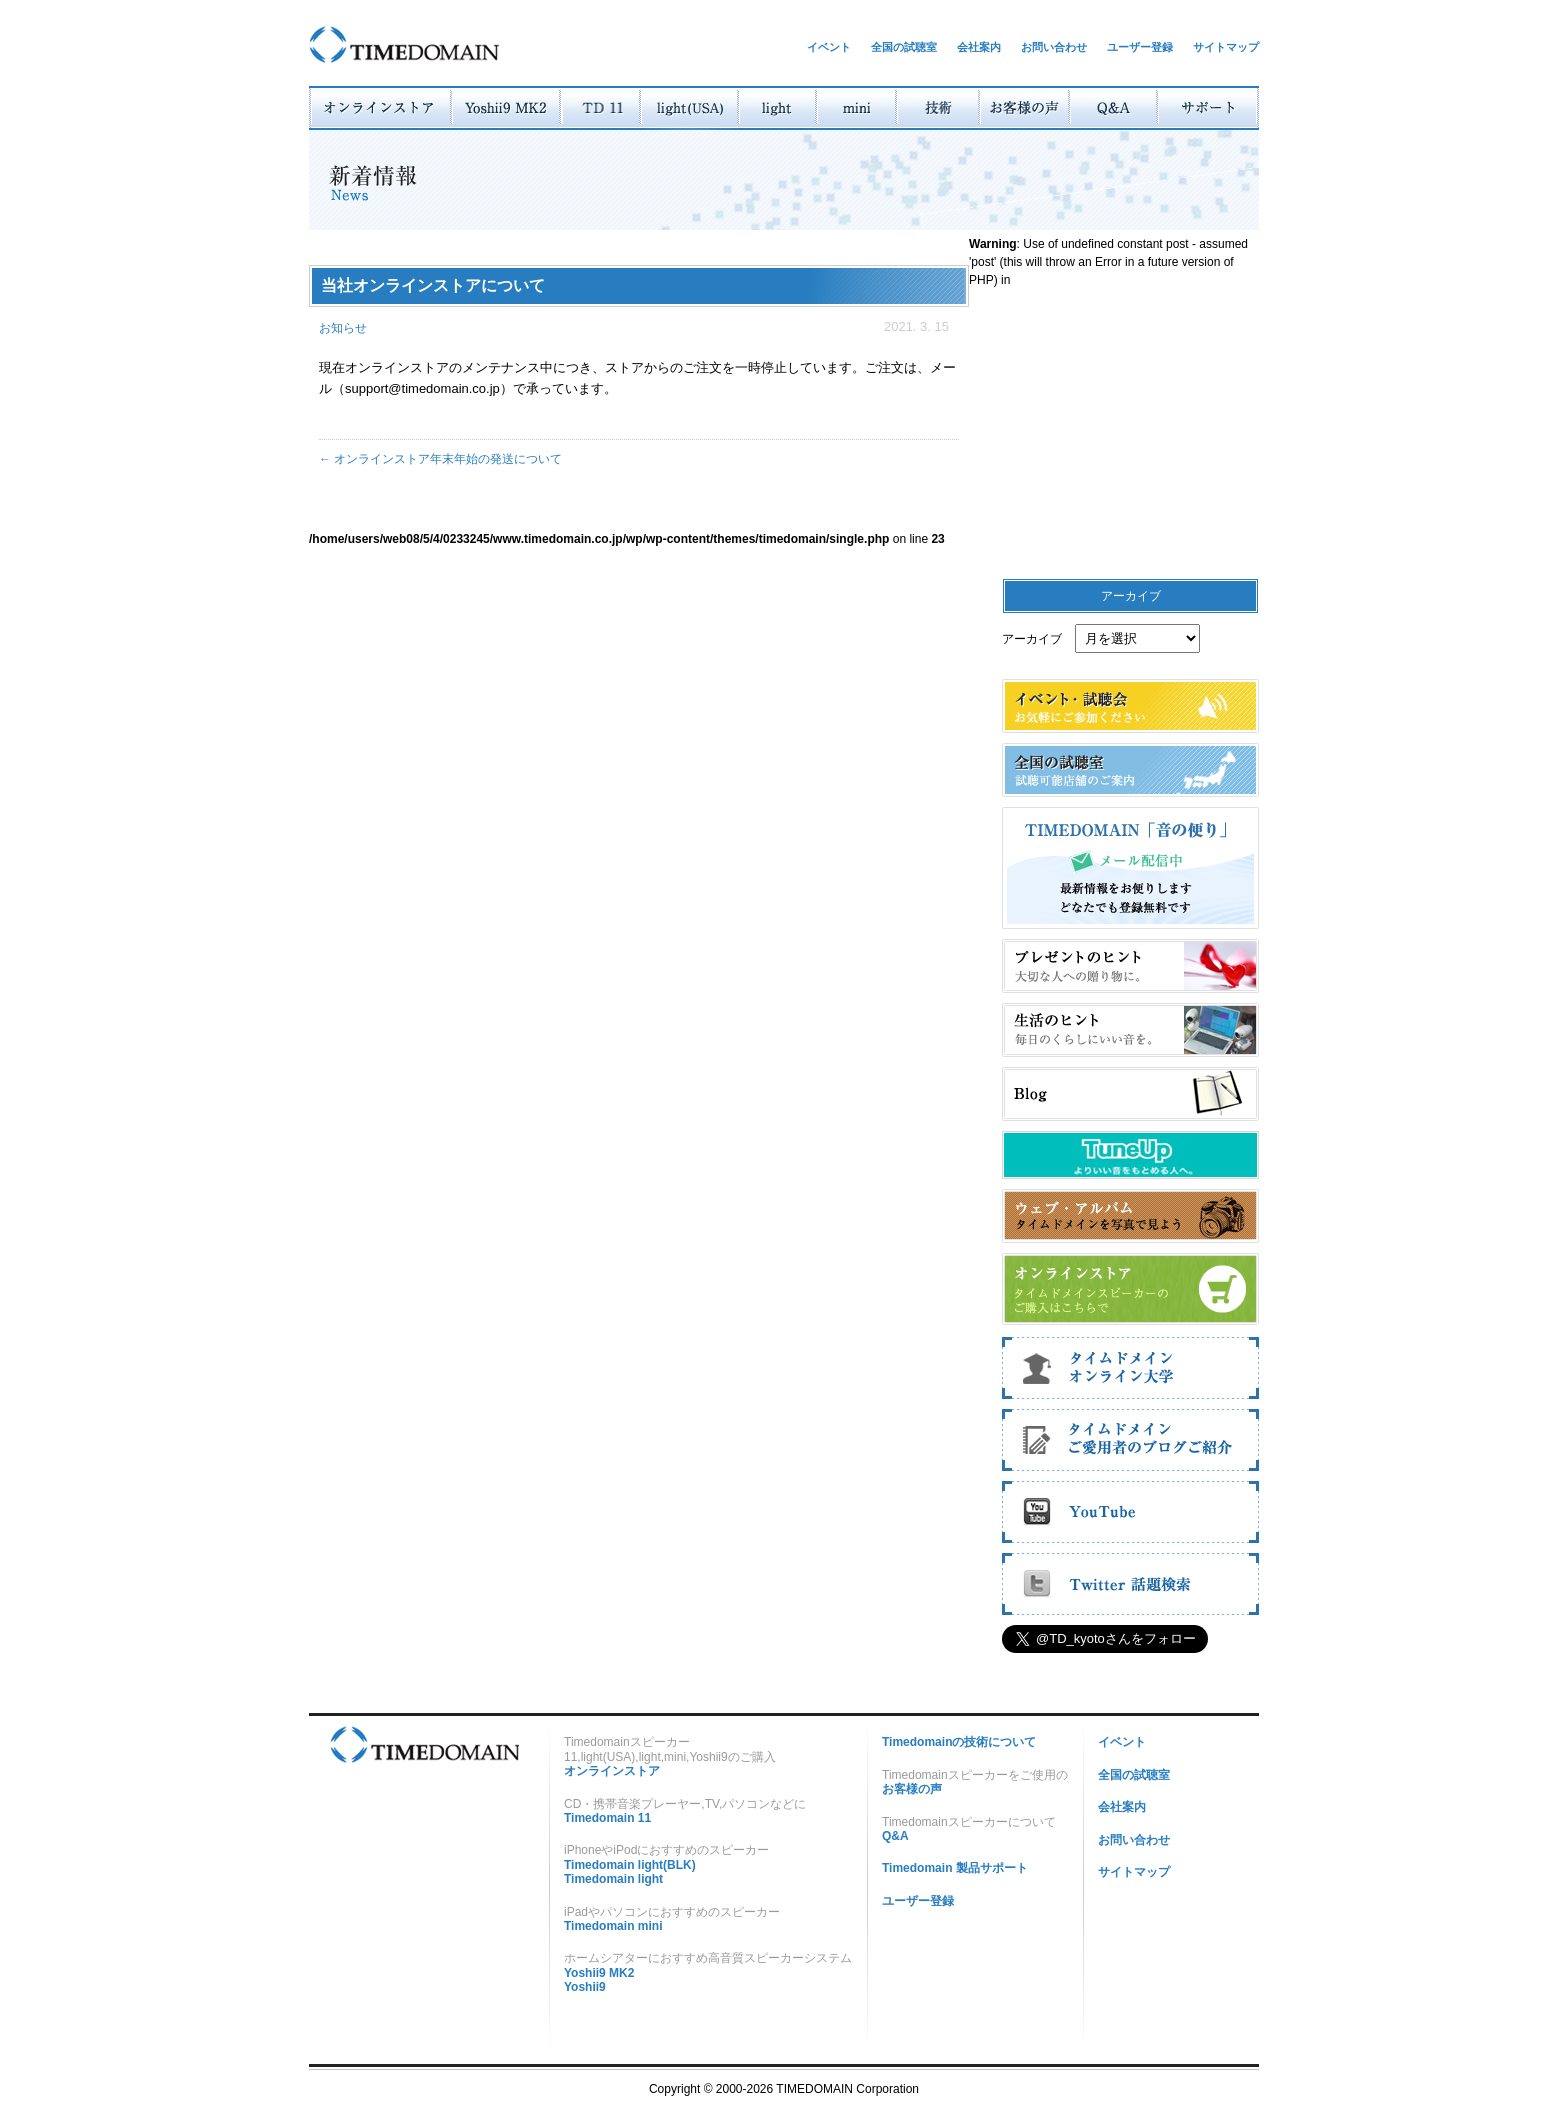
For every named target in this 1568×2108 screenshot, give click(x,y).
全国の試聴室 (904, 47)
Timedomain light (613, 1879)
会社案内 (979, 47)
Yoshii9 (585, 1987)
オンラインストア (612, 1771)
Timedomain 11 (607, 1818)
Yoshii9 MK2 (599, 1973)
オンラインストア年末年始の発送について (440, 459)
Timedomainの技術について (959, 1742)
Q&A (895, 1836)
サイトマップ (1226, 47)
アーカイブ (1032, 639)
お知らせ (343, 328)
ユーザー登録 (1140, 47)
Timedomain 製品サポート (955, 1868)
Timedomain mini (613, 1926)
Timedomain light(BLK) (630, 1865)
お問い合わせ (1054, 47)
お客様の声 (912, 1789)
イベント (829, 47)
